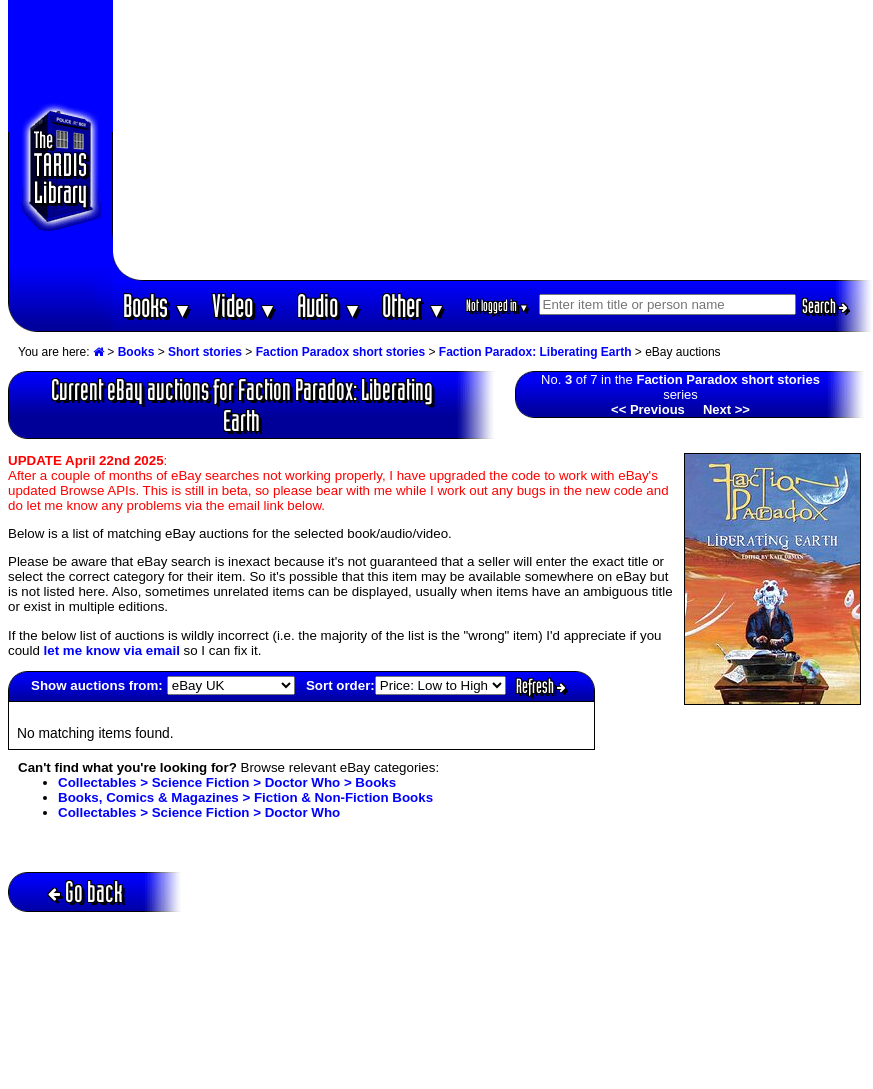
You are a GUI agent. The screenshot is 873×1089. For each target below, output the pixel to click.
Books (157, 305)
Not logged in (497, 305)
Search (825, 306)
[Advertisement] (493, 140)
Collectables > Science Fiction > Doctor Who (199, 812)
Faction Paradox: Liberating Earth (535, 352)
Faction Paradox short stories (340, 352)
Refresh (541, 686)
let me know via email (112, 650)
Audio (329, 305)
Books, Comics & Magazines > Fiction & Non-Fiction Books (245, 797)
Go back (85, 891)
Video (244, 305)
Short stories (205, 352)
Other (414, 305)
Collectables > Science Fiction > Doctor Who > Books (227, 782)
